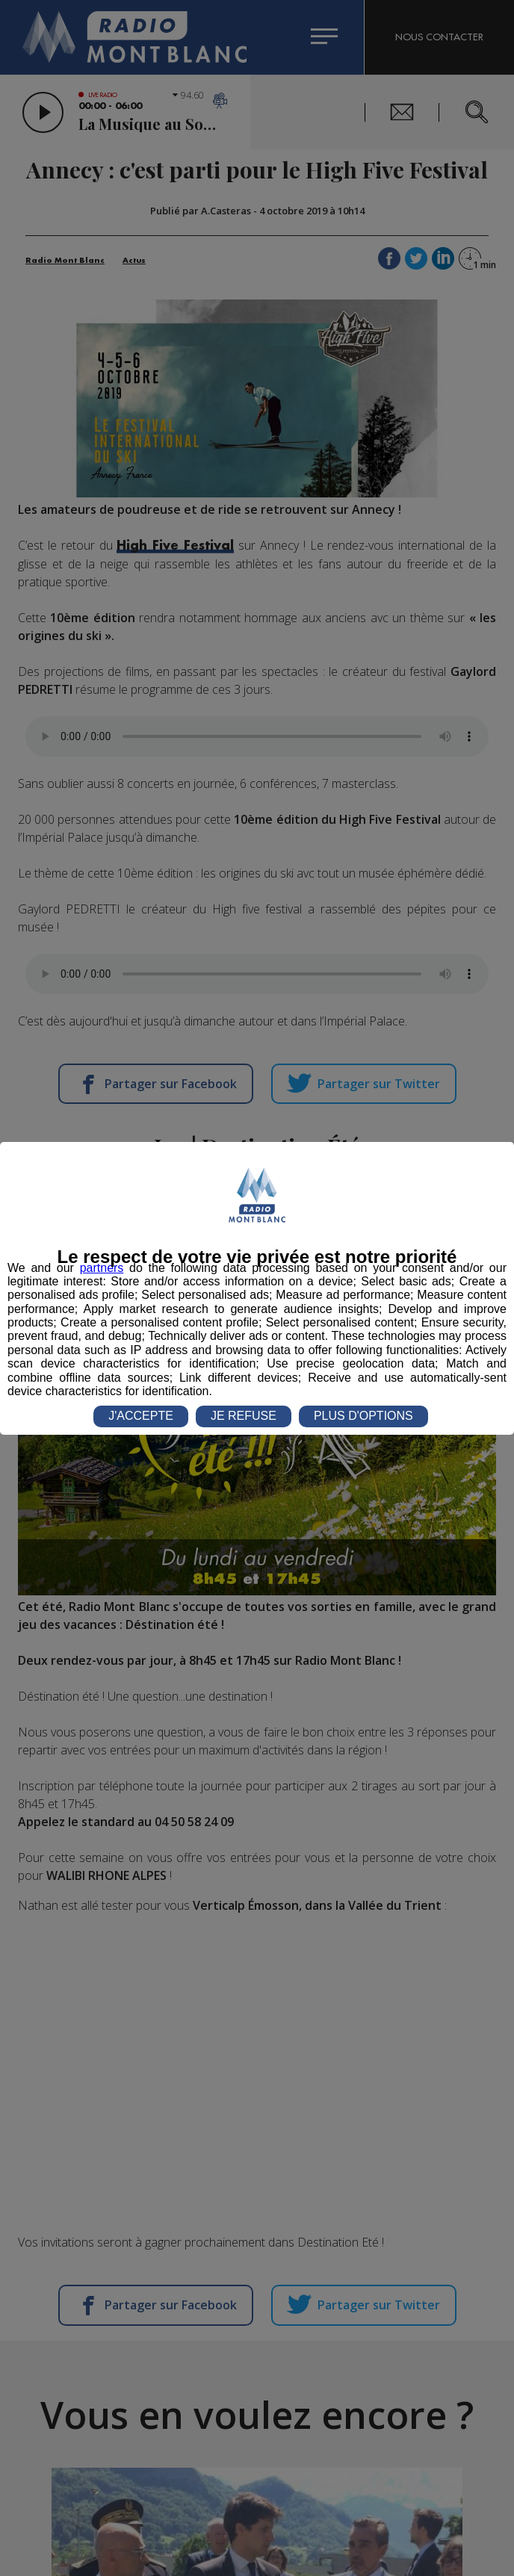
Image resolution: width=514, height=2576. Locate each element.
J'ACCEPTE (140, 1415)
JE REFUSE (243, 1415)
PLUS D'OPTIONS (363, 1415)
